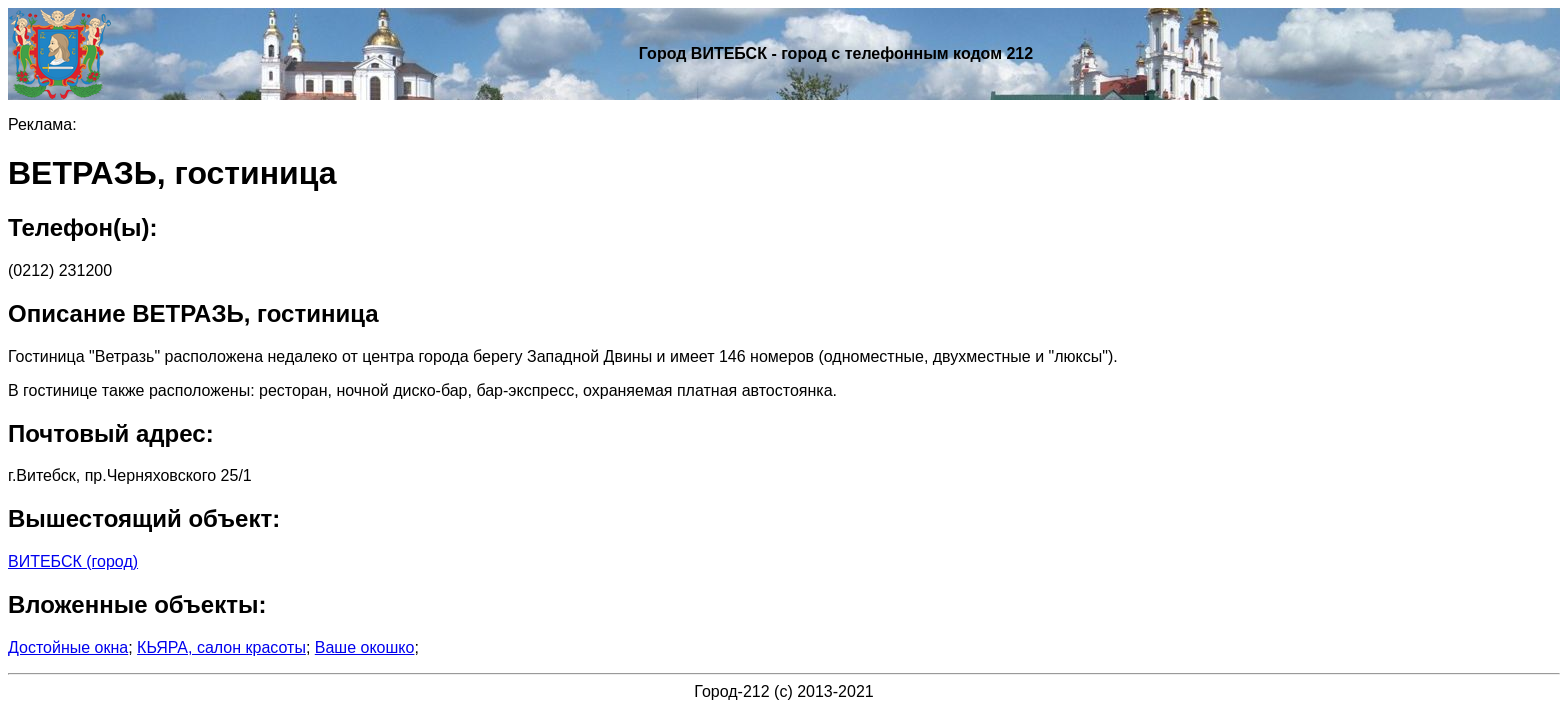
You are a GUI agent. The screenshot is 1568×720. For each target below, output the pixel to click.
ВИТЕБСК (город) (73, 561)
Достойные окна (68, 647)
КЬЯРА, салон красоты (221, 647)
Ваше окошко (365, 647)
